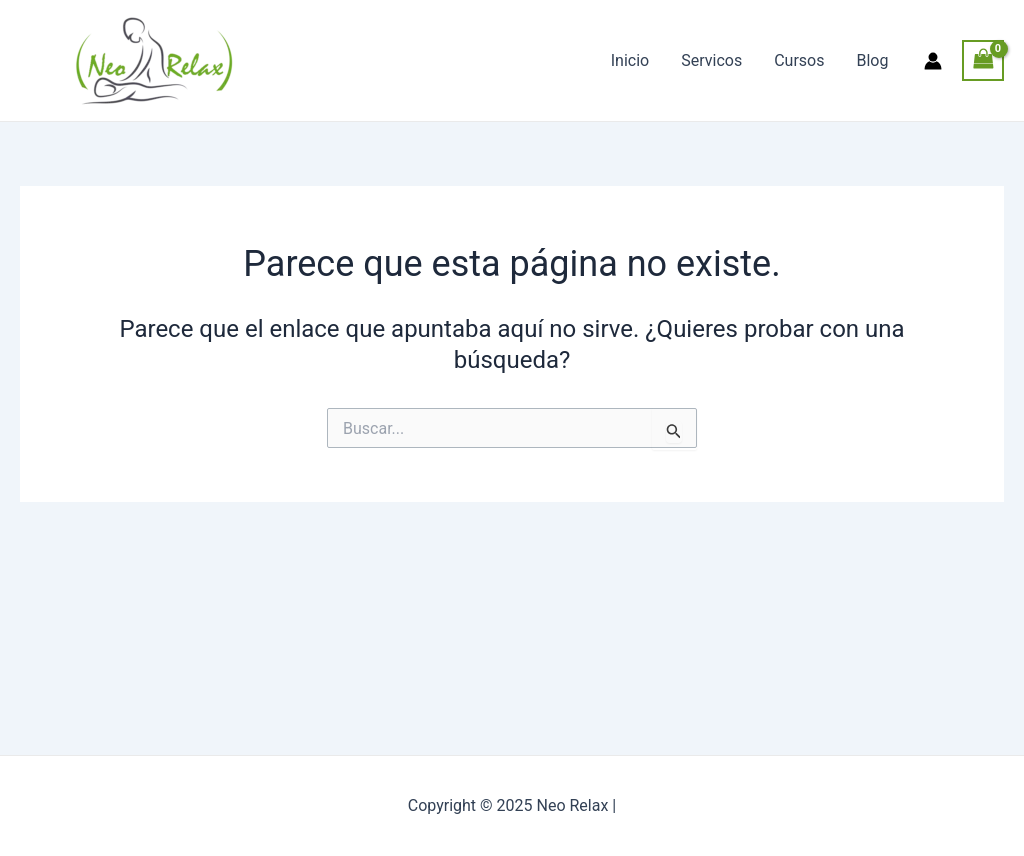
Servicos (711, 60)
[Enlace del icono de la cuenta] (933, 61)
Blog (872, 60)
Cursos (799, 60)
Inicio (630, 60)
